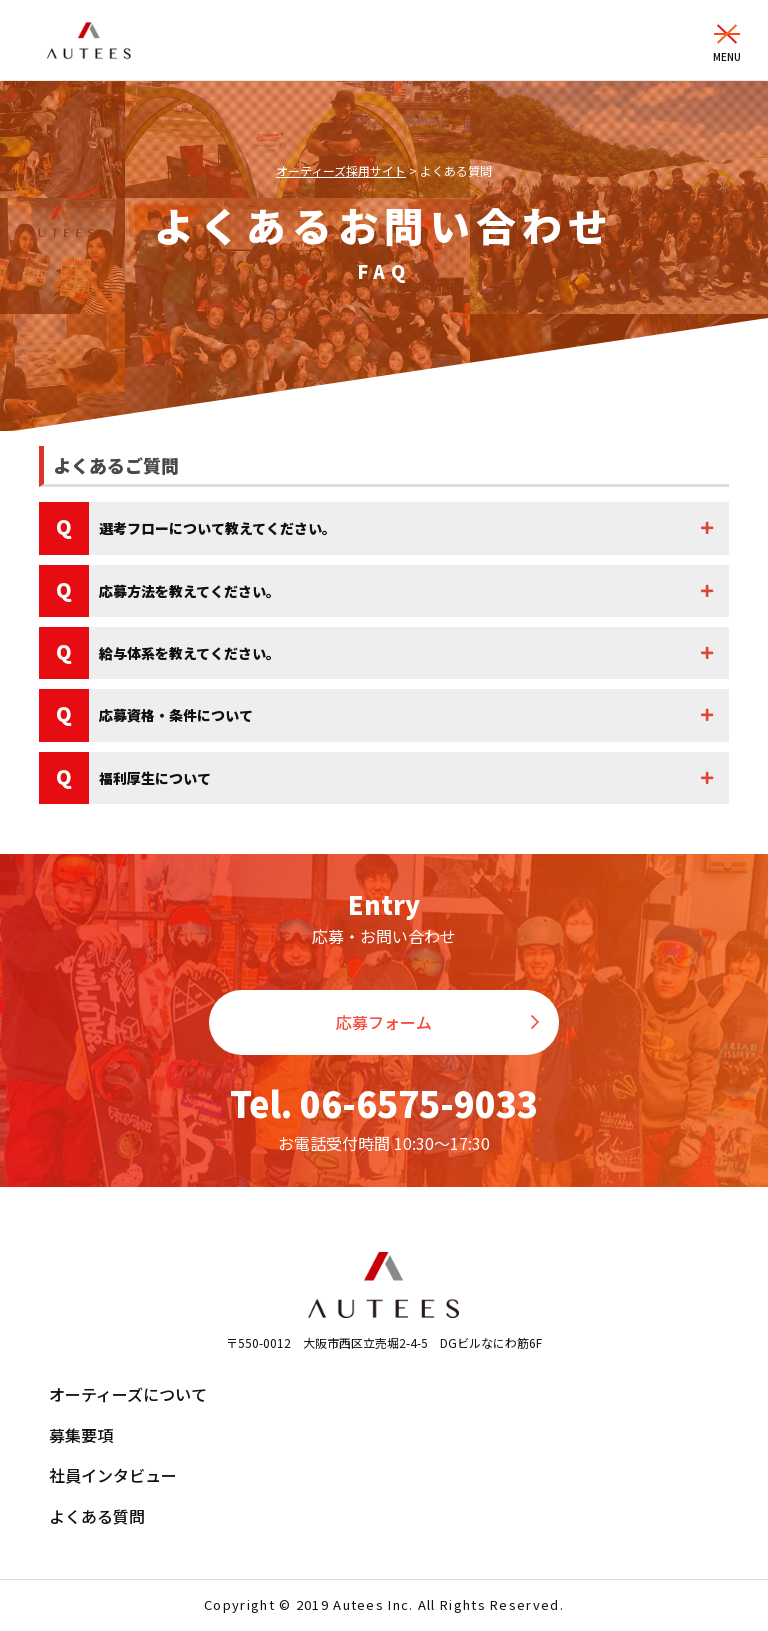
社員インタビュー (113, 1475)
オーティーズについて (128, 1394)
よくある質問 (97, 1516)
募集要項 (81, 1435)
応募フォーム (384, 1022)
